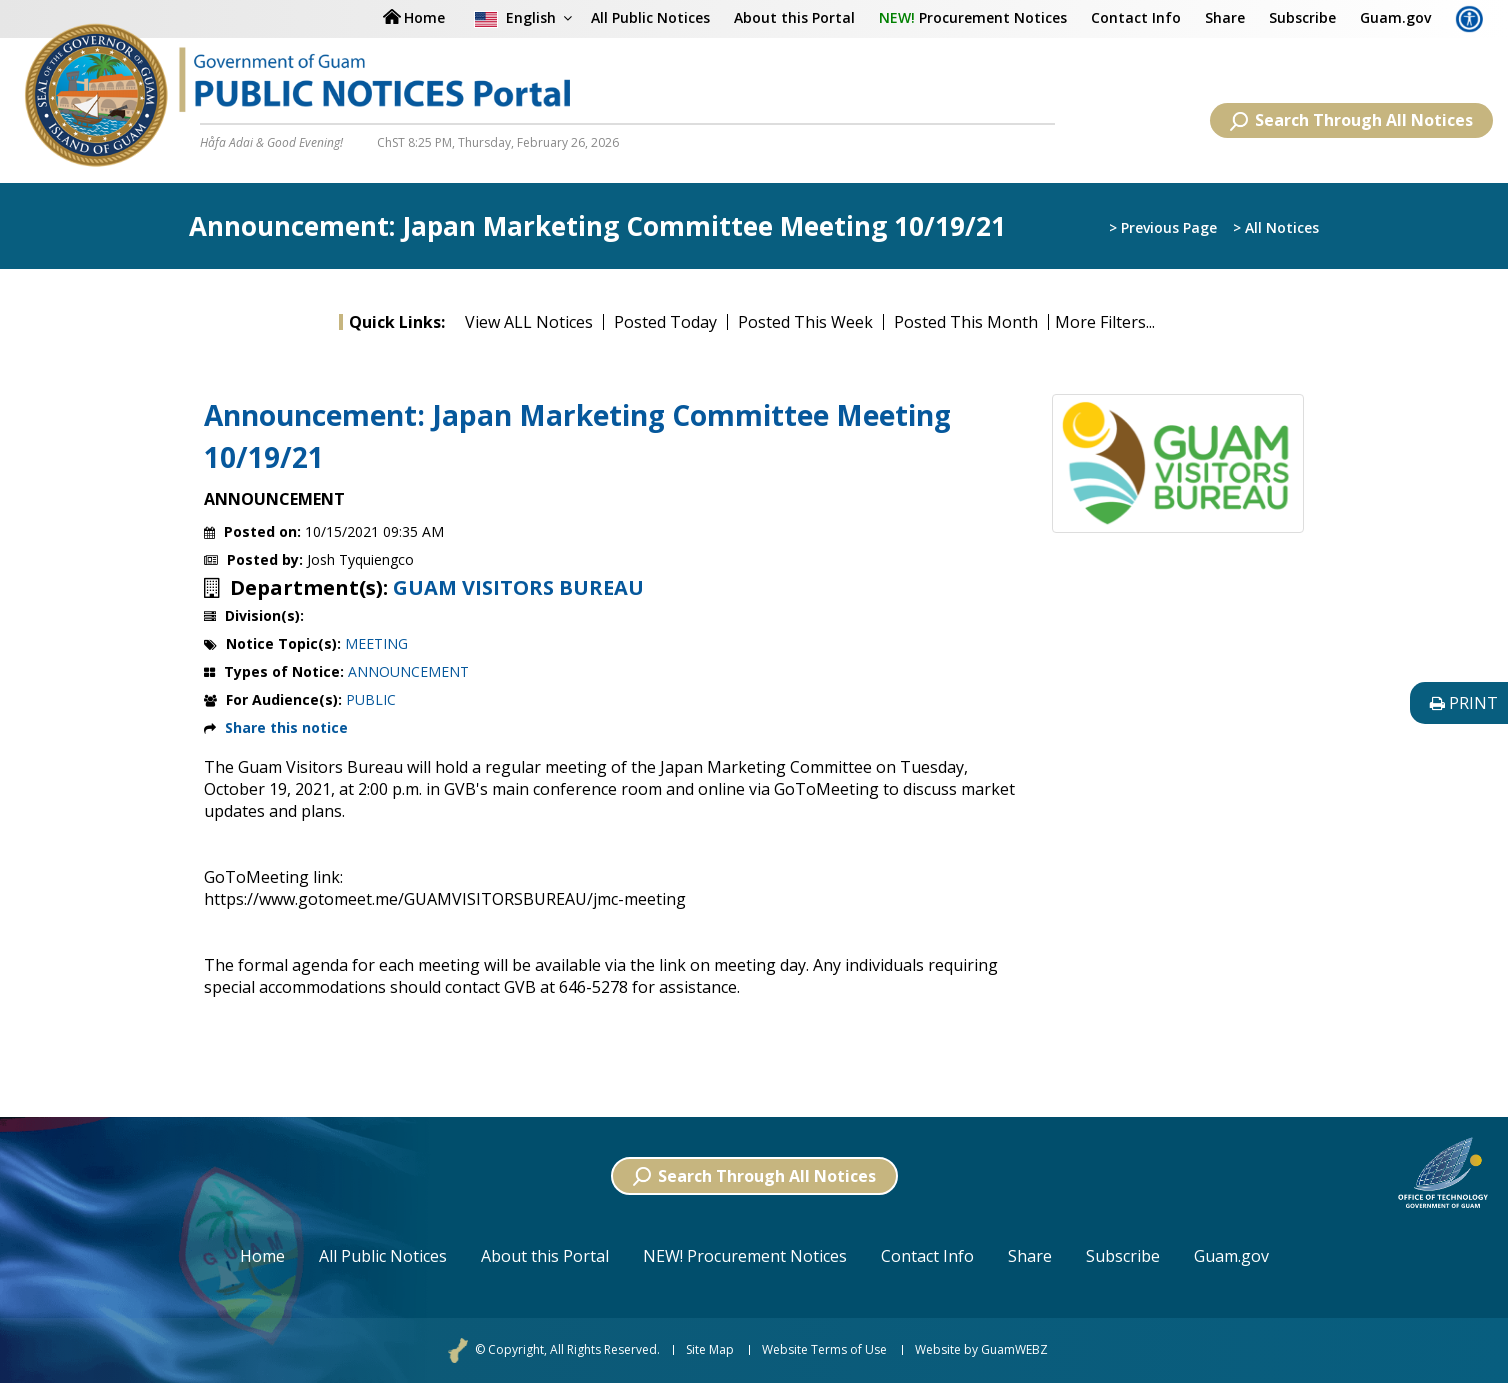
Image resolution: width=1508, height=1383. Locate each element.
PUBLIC (371, 699)
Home (262, 1256)
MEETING (376, 643)
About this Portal (794, 17)
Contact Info (1136, 17)
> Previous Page (1163, 227)
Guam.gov (1395, 17)
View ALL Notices (529, 322)
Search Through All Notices (1351, 120)
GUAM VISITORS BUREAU (518, 588)
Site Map (710, 1350)
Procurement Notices (973, 17)
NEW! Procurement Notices (745, 1256)
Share (1225, 17)
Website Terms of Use (824, 1350)
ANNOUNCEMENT (408, 671)
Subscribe (1302, 17)
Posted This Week (805, 322)
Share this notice (286, 727)
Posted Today (665, 322)
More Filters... (1105, 322)
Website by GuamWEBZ (981, 1350)
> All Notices (1276, 227)
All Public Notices (650, 17)
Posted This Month (966, 322)
